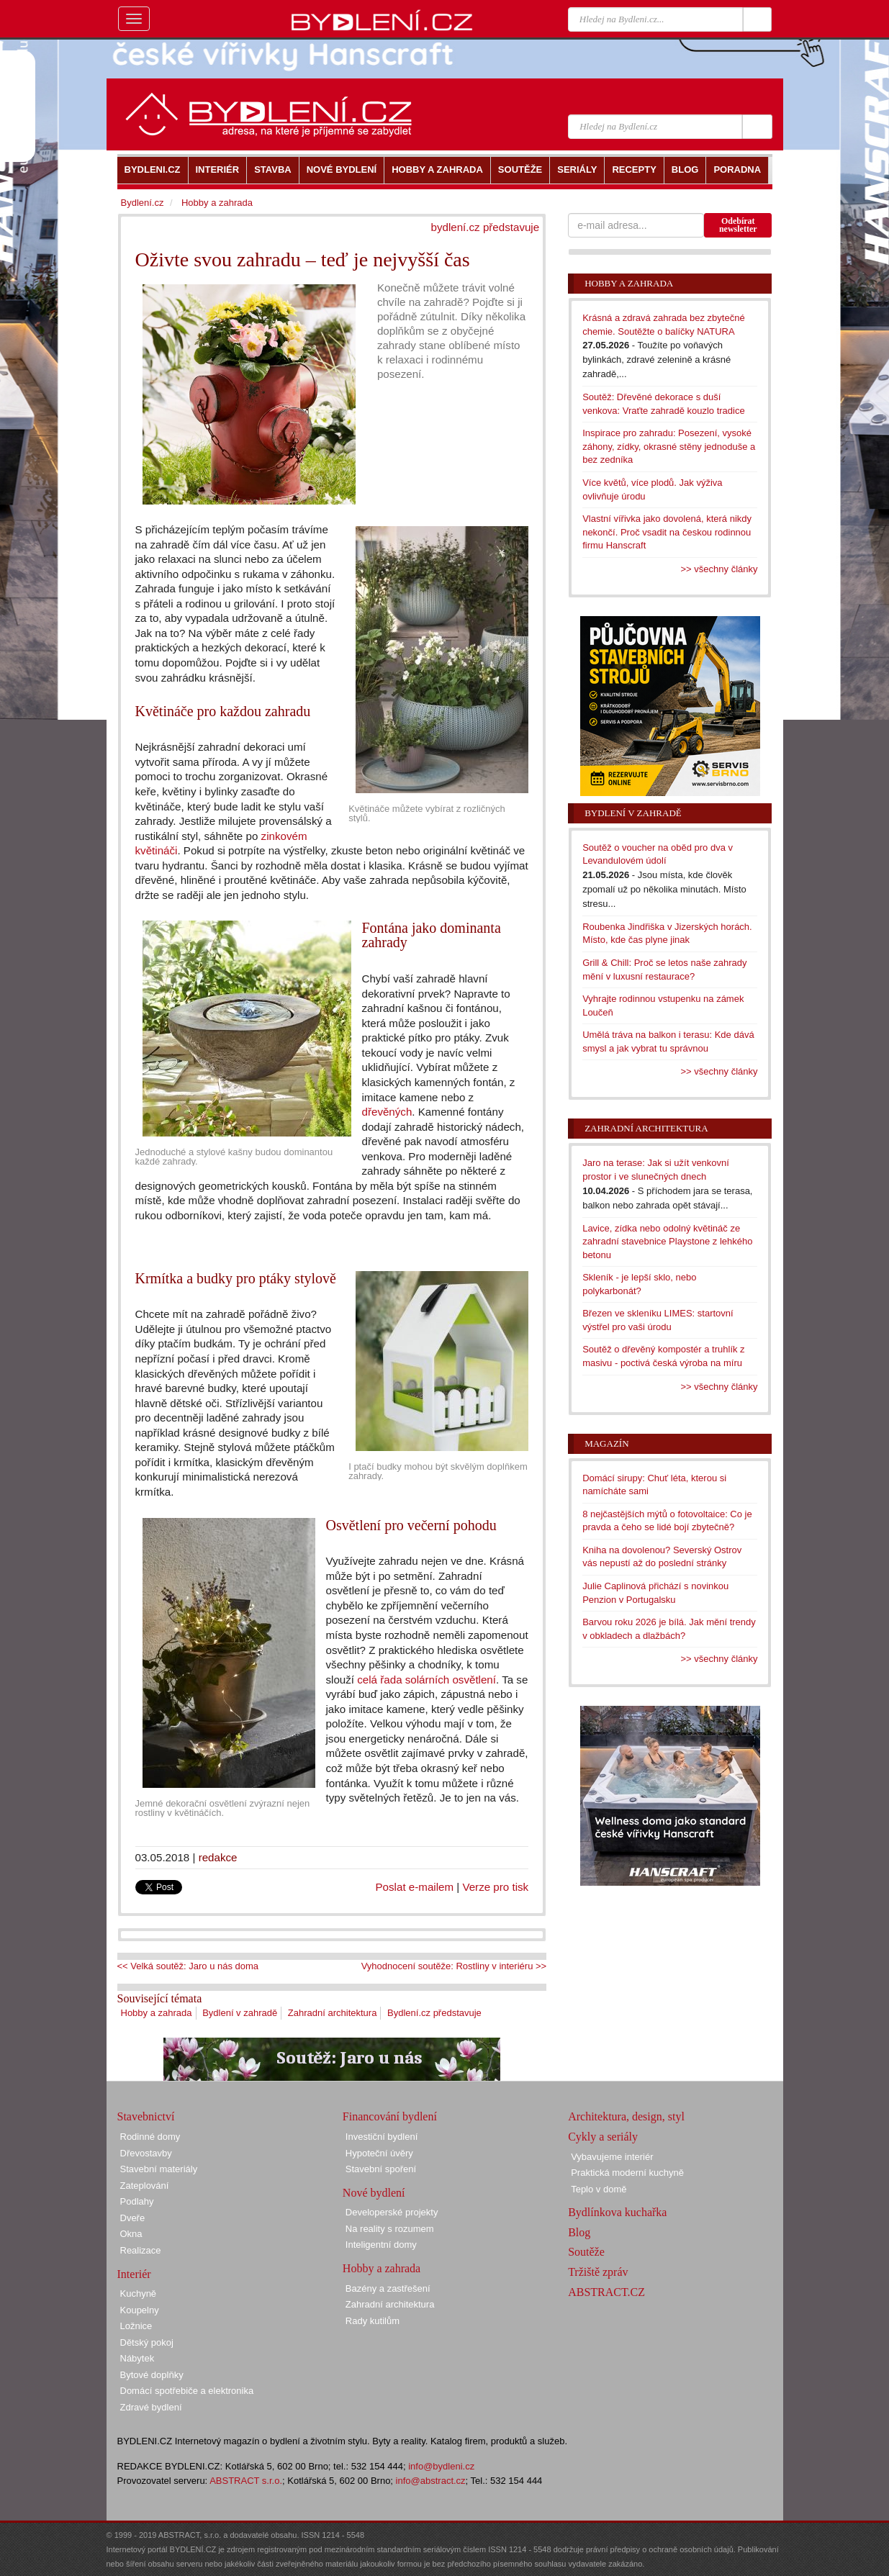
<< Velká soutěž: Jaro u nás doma (188, 1966)
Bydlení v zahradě (239, 2012)
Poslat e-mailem (415, 1887)
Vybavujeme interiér (612, 2156)
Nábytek (137, 2358)
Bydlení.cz (142, 202)
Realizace (140, 2250)
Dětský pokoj (146, 2342)
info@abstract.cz (431, 2480)
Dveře (132, 2218)
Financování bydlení (390, 2116)
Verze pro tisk (495, 1887)
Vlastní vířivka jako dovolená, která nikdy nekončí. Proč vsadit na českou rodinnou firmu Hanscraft (667, 532)
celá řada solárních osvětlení (426, 1679)
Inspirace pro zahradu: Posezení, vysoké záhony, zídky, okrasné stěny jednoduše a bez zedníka (668, 446)
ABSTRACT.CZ (606, 2292)
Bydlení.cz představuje (434, 2012)
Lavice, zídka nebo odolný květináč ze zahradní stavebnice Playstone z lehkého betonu (667, 1241)
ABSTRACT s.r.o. (245, 2480)
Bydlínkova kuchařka (617, 2212)
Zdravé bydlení (151, 2407)
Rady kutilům (373, 2320)
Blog (579, 2232)
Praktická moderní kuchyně (627, 2172)
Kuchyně (138, 2293)
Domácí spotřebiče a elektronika (187, 2390)
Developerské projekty (392, 2212)
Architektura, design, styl (626, 2116)
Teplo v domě (598, 2189)
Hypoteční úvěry (379, 2153)
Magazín (606, 1443)
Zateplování (144, 2185)
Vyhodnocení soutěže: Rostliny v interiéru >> (454, 1966)
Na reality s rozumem (390, 2228)
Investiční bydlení (382, 2136)
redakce (218, 1857)
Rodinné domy (150, 2136)
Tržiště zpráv (598, 2272)
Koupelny (139, 2310)
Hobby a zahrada (156, 2012)
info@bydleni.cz (441, 2466)
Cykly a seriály (603, 2136)
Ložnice (136, 2325)
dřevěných (387, 1112)
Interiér (134, 2274)
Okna (131, 2233)
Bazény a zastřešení (388, 2288)
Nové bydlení (374, 2193)
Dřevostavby (146, 2153)
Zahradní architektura (332, 2012)
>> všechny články (719, 569)
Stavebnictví (146, 2116)
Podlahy (137, 2201)
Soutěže (586, 2252)
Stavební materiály (159, 2169)
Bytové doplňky (152, 2374)
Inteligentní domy (381, 2244)
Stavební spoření (381, 2169)
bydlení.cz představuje (485, 227)
